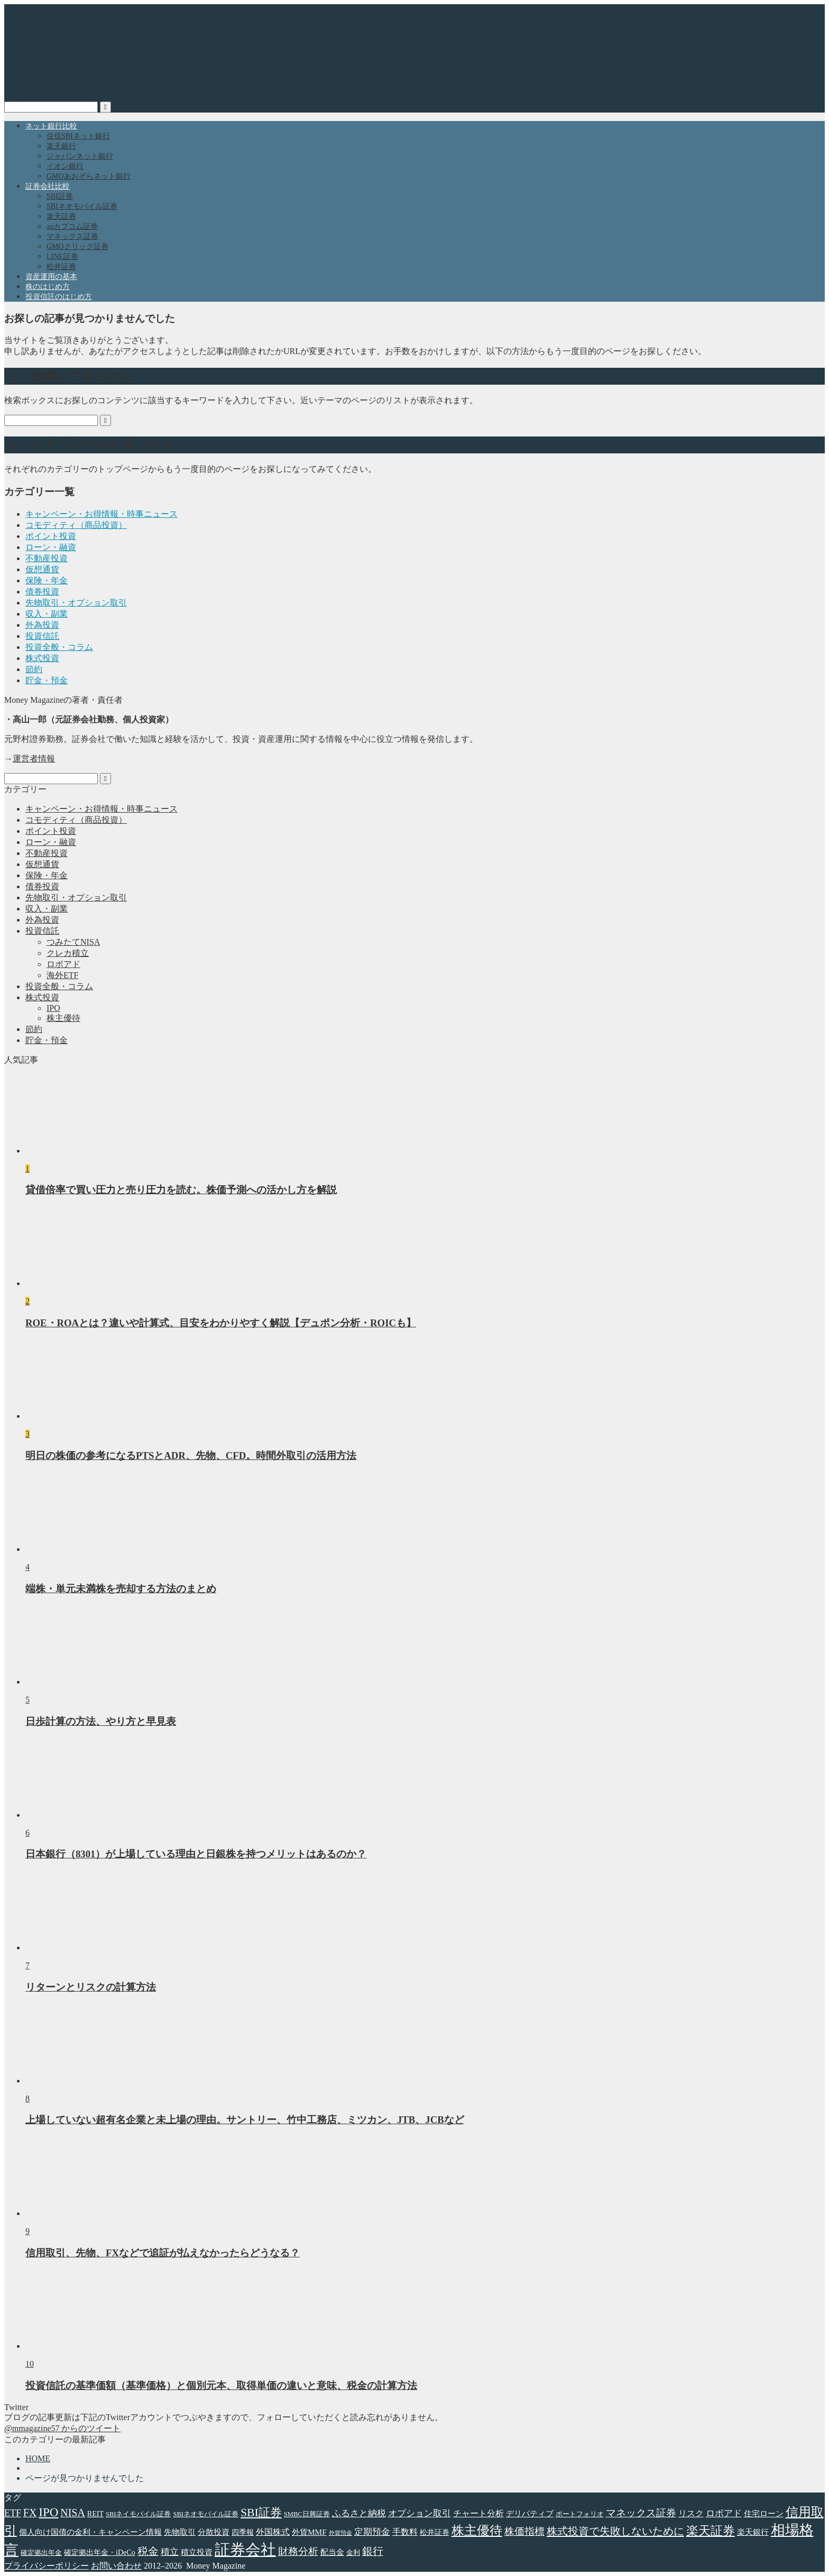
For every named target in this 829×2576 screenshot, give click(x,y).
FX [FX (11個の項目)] (29, 2512)
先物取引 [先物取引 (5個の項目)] (180, 2531)
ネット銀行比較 (51, 126)
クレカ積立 (68, 952)
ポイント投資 (50, 536)
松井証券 (61, 267)
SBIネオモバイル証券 (82, 206)
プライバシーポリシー (46, 2565)
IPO (53, 1007)
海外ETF (62, 975)
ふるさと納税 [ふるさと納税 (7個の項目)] (359, 2513)
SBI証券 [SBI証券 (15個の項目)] (261, 2512)
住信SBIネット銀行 (78, 136)
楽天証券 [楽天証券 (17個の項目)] (710, 2530)
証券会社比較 (47, 186)
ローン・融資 (50, 547)
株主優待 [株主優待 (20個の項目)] (477, 2530)
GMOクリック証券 (77, 246)
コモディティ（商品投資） (76, 524)
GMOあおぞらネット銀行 (89, 176)
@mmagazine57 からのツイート (62, 2428)
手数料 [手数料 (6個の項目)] (405, 2532)
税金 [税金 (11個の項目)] (148, 2551)
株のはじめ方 (47, 287)
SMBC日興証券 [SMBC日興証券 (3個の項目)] (307, 2514)
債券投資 (42, 591)
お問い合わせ (116, 2565)
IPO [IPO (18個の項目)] (48, 2512)
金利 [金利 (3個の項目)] (353, 2552)
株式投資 (42, 658)
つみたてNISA (73, 941)
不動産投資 (46, 558)
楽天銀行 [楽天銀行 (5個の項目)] (753, 2531)
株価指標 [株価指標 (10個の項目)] (524, 2531)
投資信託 (42, 635)
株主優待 (63, 1017)
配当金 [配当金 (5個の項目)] (332, 2551)
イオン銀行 (65, 166)
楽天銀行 (61, 146)
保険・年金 (46, 580)
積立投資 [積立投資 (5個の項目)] (197, 2551)
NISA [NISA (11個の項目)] (72, 2512)
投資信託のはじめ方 (58, 297)
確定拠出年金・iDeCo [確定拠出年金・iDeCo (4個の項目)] (99, 2552)
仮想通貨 (42, 569)
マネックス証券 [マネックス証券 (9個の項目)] (641, 2512)
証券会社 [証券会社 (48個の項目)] (245, 2549)
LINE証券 (62, 257)
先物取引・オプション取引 (76, 602)
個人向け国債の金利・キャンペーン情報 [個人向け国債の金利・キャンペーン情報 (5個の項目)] (90, 2531)
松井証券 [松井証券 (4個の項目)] (434, 2532)
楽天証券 (61, 216)
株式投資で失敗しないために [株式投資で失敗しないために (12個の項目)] (615, 2531)
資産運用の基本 (51, 277)
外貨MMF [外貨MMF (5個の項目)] (309, 2531)
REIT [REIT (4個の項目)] (95, 2513)
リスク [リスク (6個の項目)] (691, 2513)
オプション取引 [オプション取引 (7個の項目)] (419, 2513)
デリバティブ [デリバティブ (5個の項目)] (530, 2513)
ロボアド (63, 964)
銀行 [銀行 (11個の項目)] (372, 2551)
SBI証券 (60, 196)
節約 (33, 669)
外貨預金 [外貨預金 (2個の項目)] (340, 2533)
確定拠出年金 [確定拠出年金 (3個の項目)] (41, 2552)
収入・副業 (46, 613)
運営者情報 (34, 758)
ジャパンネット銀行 (80, 156)
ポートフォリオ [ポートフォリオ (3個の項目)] (580, 2514)
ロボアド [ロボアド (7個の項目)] (724, 2513)
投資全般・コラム (59, 647)
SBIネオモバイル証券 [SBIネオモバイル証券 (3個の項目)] (205, 2514)
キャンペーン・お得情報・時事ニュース (101, 513)
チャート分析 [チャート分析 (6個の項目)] (478, 2513)
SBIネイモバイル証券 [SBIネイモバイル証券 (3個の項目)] (138, 2514)
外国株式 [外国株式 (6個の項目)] (273, 2532)
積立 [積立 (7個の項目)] (170, 2552)
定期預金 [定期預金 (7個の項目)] (372, 2532)
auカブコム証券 (72, 226)
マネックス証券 (72, 236)
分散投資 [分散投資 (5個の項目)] (213, 2531)
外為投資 (42, 624)
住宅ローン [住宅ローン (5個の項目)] (764, 2513)
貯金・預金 (46, 680)
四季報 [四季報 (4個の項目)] (243, 2532)
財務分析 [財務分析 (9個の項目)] (298, 2551)
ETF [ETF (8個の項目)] (12, 2513)
